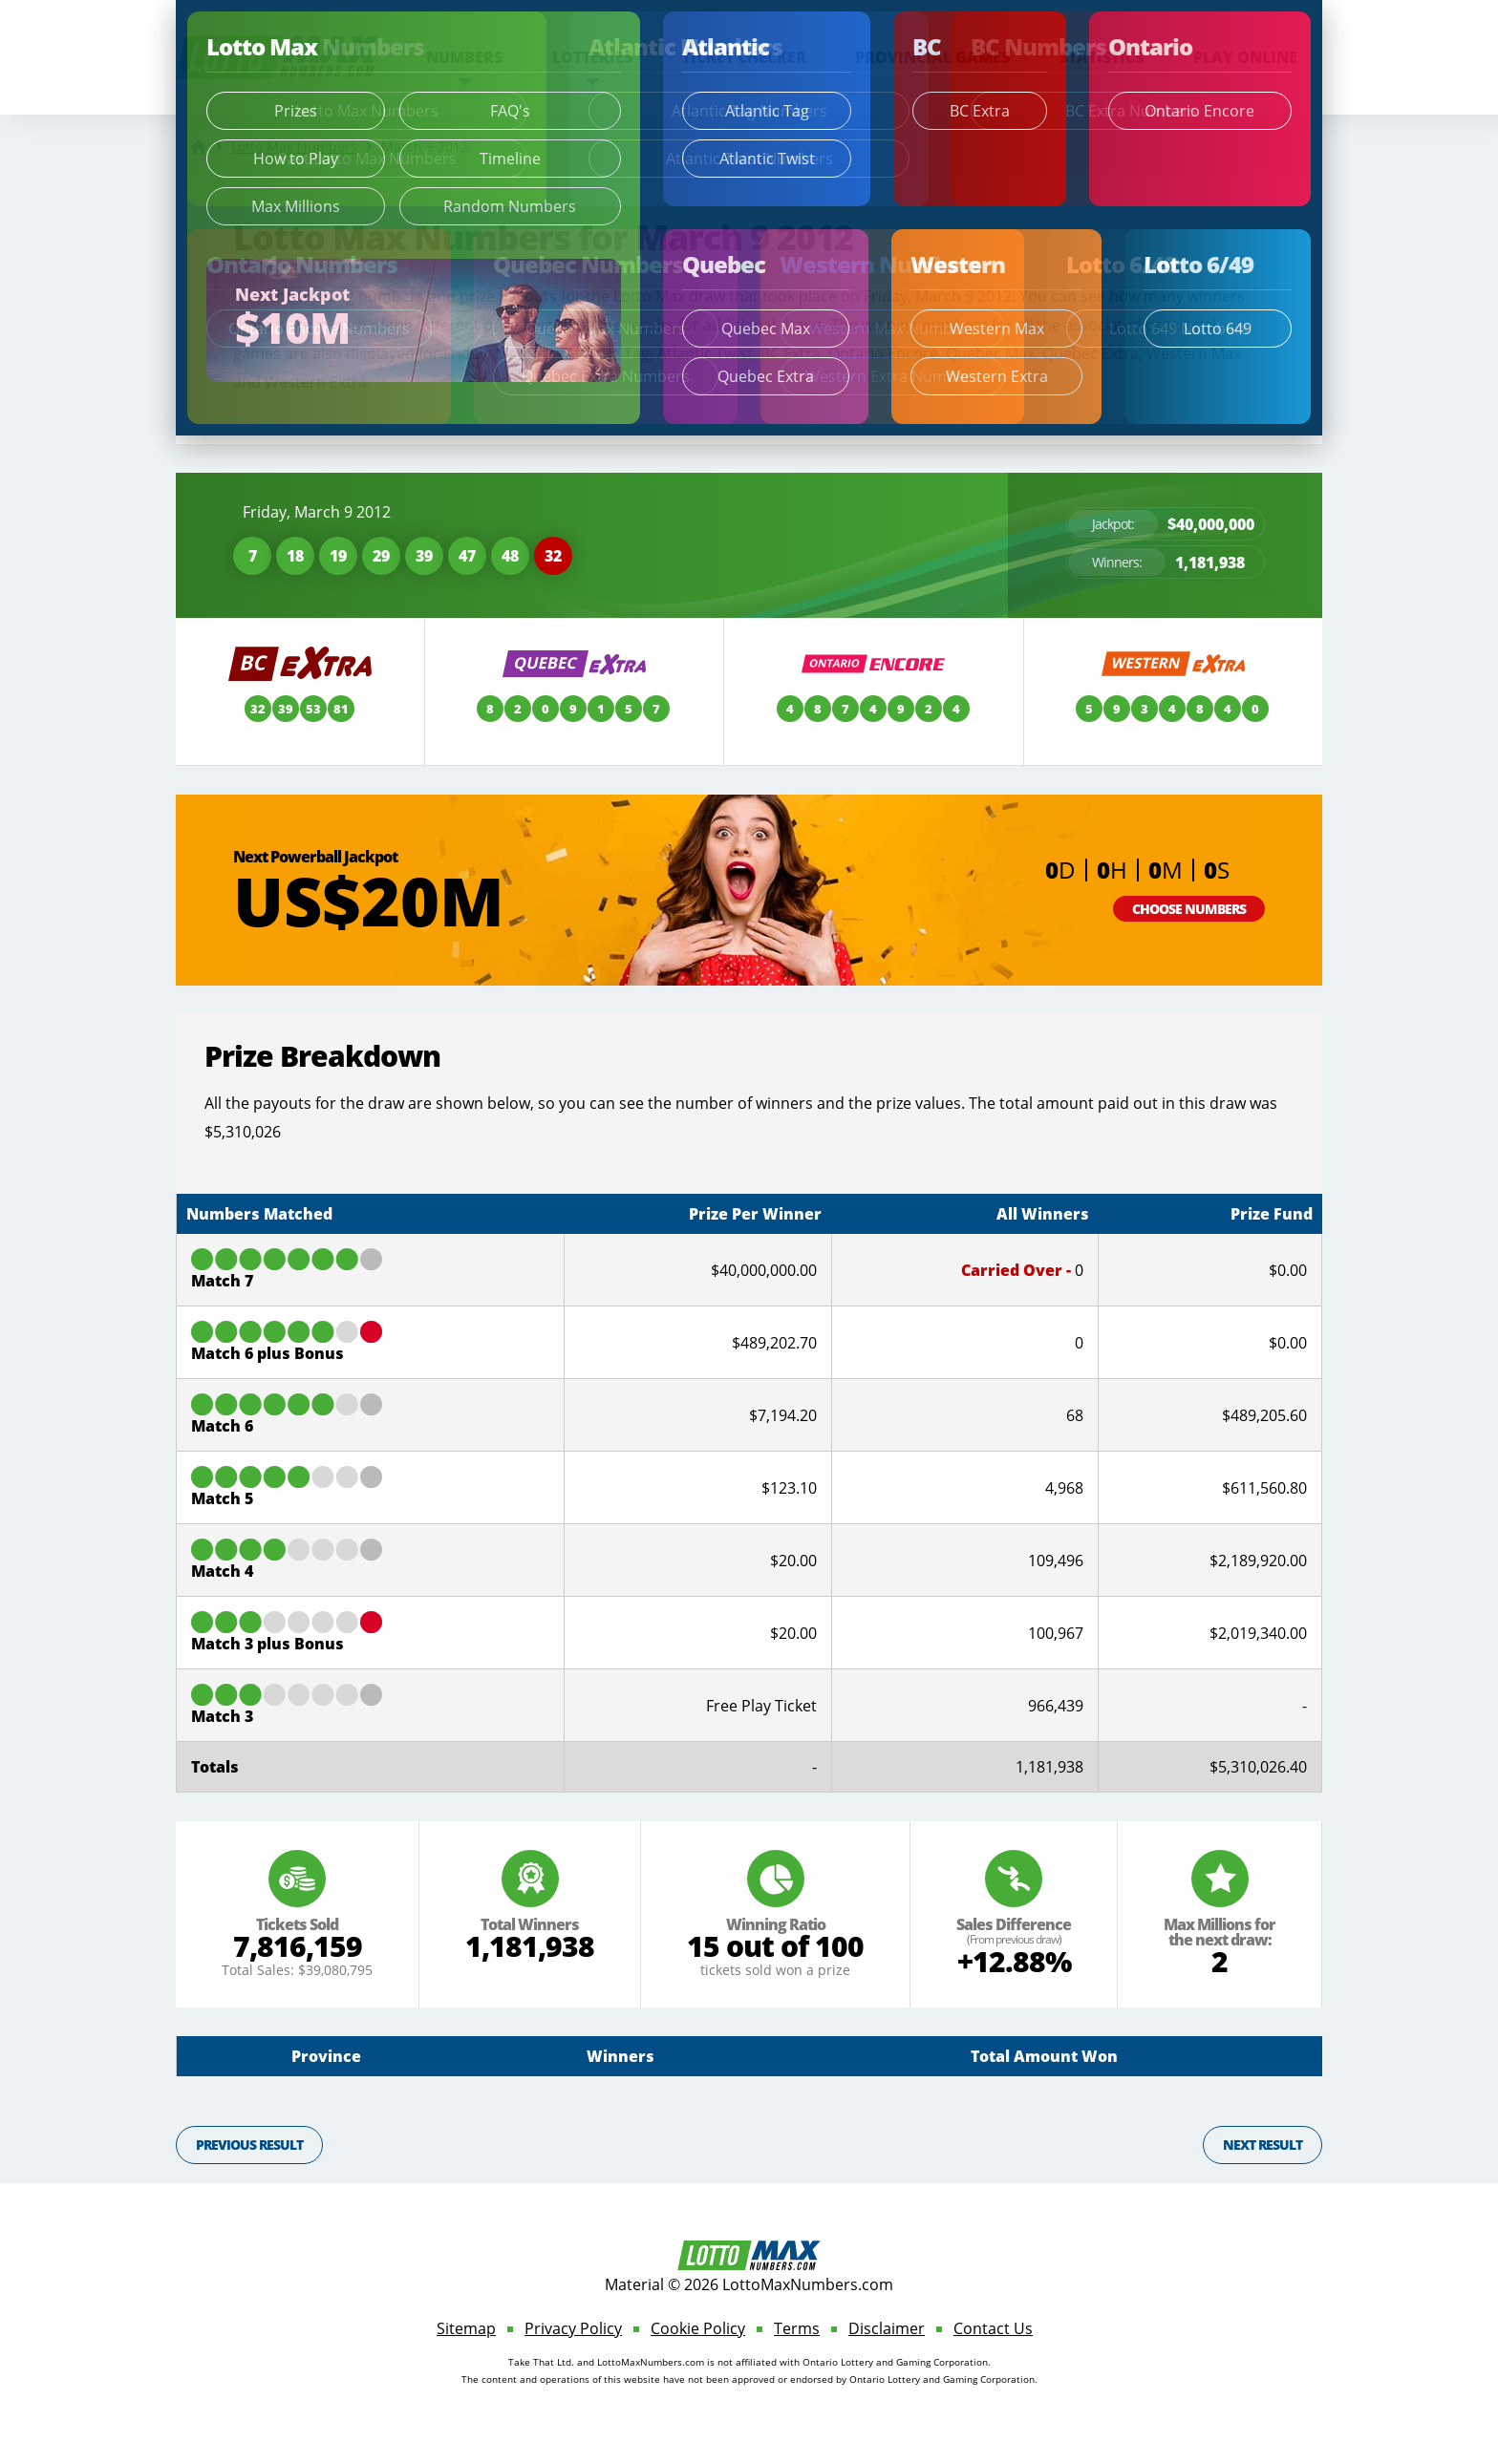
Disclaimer (886, 2328)
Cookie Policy (698, 2328)
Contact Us (993, 2328)
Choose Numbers (1189, 909)
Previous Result (249, 2144)
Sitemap (466, 2328)
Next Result (1262, 2144)
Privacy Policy (573, 2328)
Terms (797, 2328)
